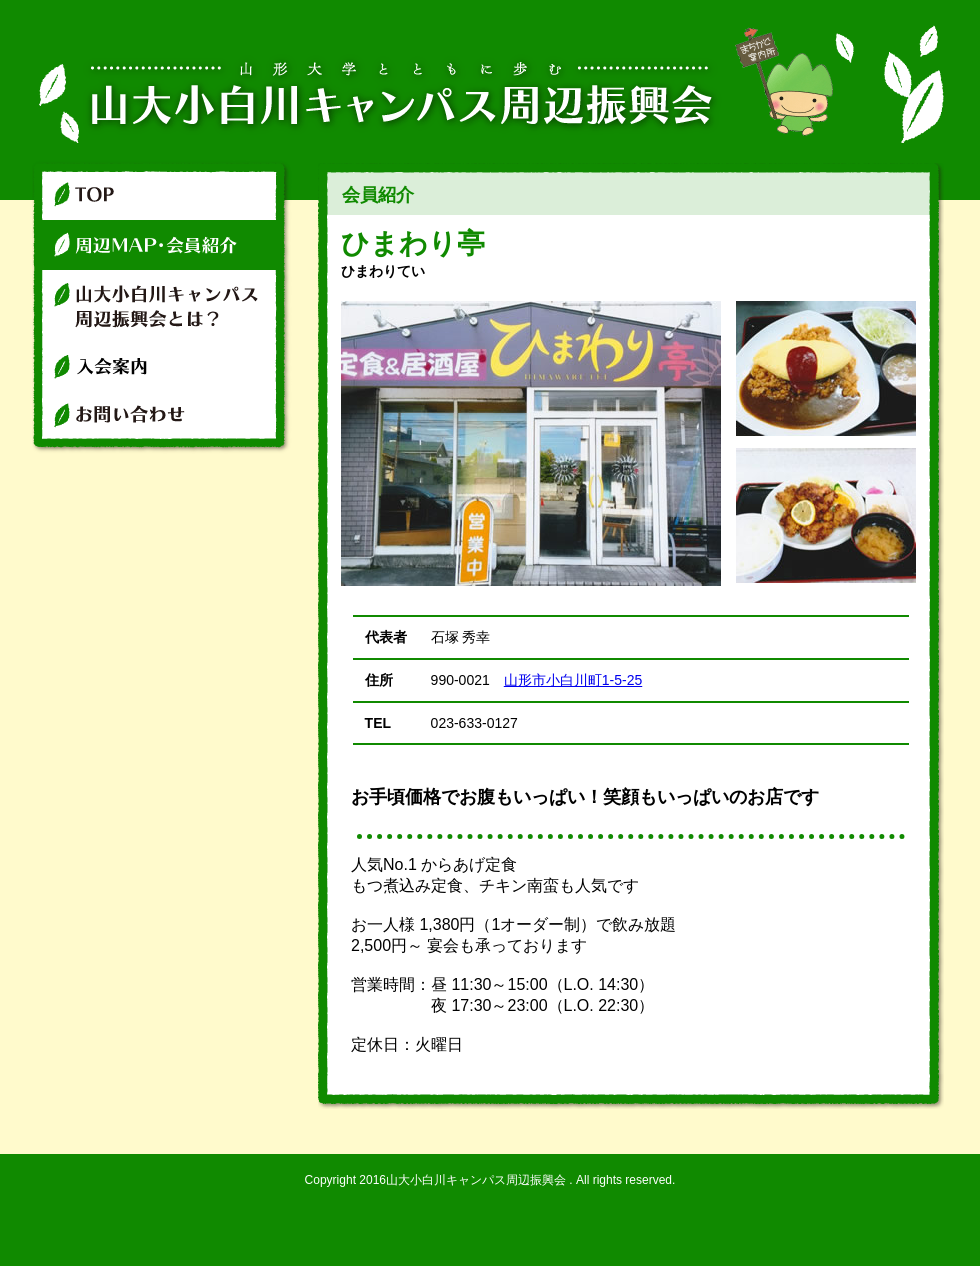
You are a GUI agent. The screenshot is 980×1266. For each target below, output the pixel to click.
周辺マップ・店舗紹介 (162, 245)
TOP (162, 190)
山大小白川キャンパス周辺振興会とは (162, 305)
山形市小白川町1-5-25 (573, 680)
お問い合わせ (162, 423)
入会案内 (162, 365)
